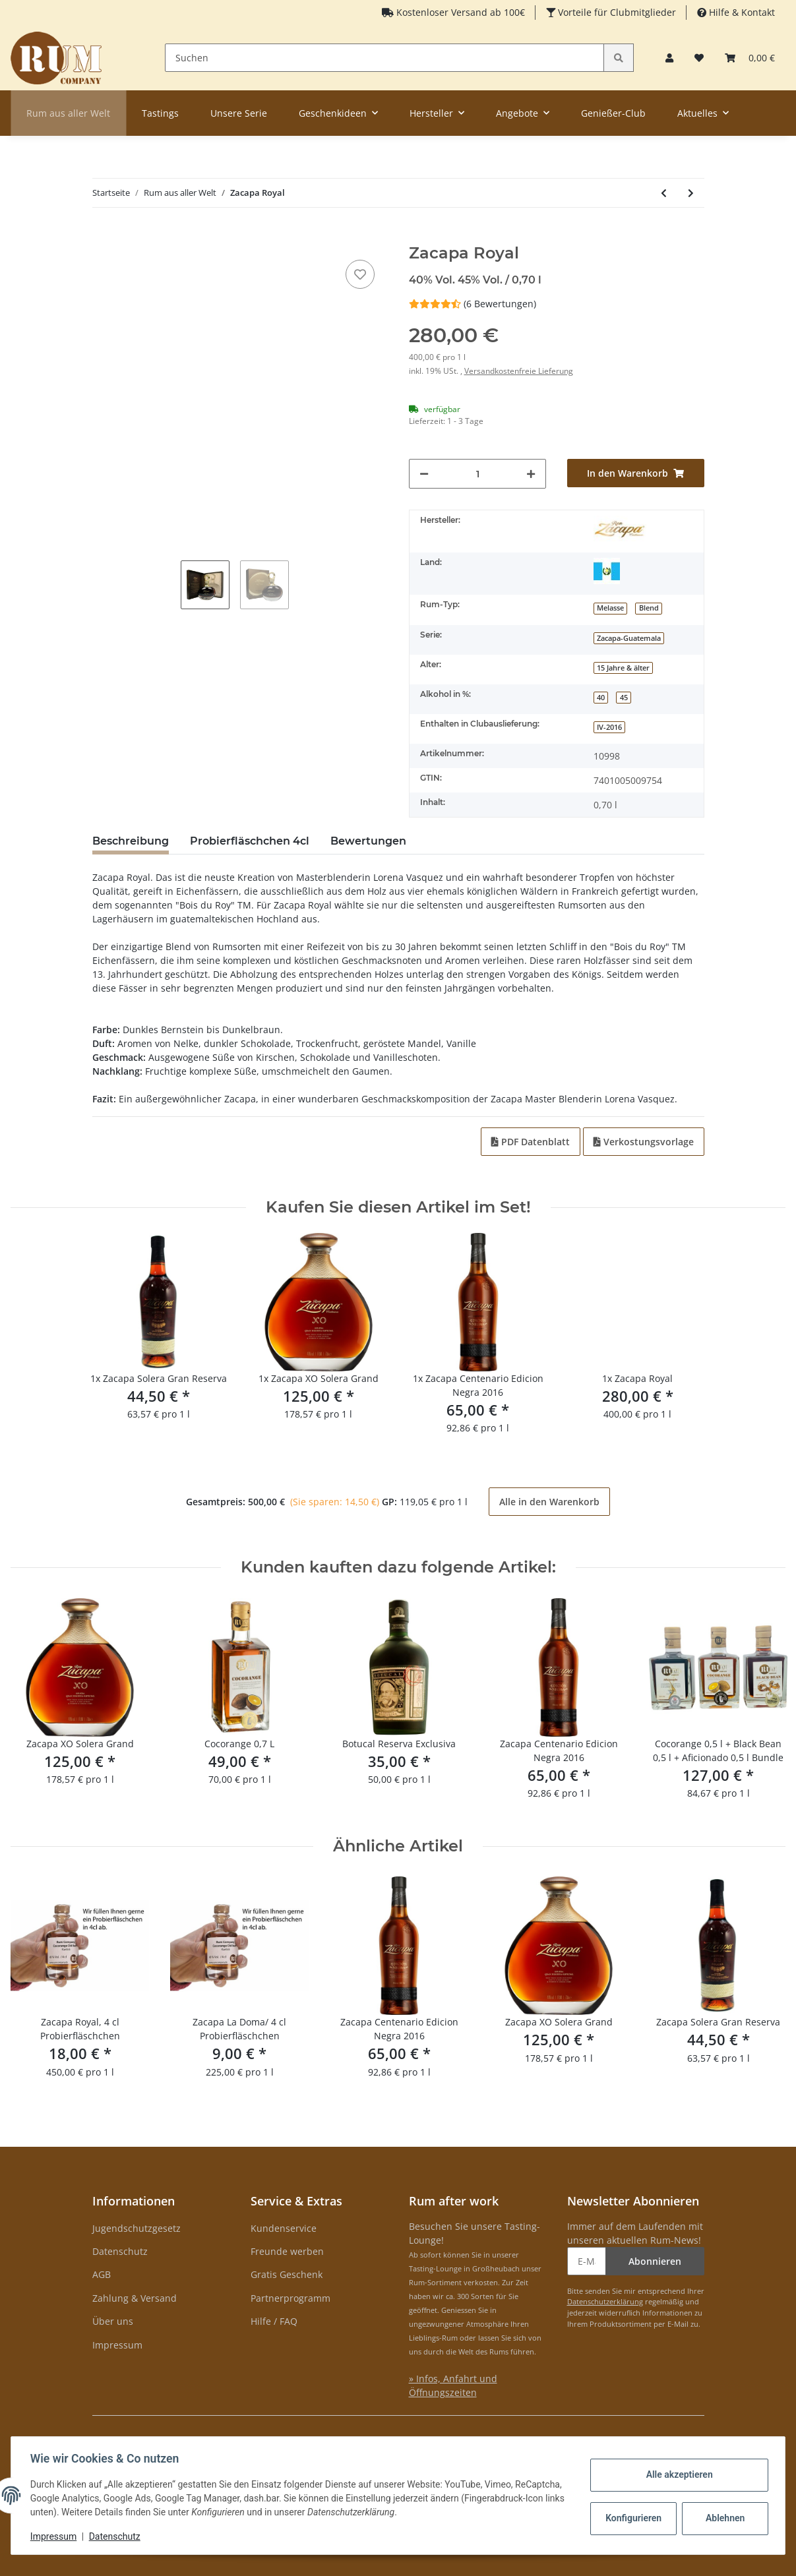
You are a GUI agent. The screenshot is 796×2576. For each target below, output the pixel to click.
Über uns (112, 2321)
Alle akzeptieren (677, 2474)
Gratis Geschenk (286, 2274)
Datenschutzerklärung (605, 2301)
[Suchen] (385, 58)
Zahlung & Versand (134, 2298)
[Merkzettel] (699, 57)
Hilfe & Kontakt (740, 12)
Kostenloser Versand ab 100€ (459, 12)
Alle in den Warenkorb (549, 1501)
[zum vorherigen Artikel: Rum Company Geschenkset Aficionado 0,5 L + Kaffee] (663, 193)
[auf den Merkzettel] (360, 274)
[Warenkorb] (749, 57)
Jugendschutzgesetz (136, 2228)
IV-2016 (609, 727)
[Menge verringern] (424, 474)
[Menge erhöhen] (530, 474)
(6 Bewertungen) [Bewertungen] (472, 303)
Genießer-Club (613, 113)
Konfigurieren (633, 2518)
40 (601, 697)
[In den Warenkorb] (102, 236)
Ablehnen (723, 2518)
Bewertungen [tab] (368, 841)
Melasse (610, 608)
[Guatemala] (607, 571)
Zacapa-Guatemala (629, 638)
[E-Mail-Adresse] (586, 2261)
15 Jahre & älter (623, 668)
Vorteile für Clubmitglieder (615, 12)
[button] (669, 57)
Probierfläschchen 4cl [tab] (249, 841)
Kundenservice (284, 2228)
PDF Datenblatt (530, 1141)
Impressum (117, 2345)
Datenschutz (120, 2251)
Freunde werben (287, 2251)
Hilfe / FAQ (274, 2321)
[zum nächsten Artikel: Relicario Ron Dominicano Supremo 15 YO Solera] (690, 193)
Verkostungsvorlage (644, 1141)
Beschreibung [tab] (130, 841)
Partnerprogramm (290, 2298)
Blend (649, 608)
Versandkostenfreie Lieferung (518, 370)
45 (624, 697)
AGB (101, 2274)
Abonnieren (654, 2261)
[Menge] (478, 474)
